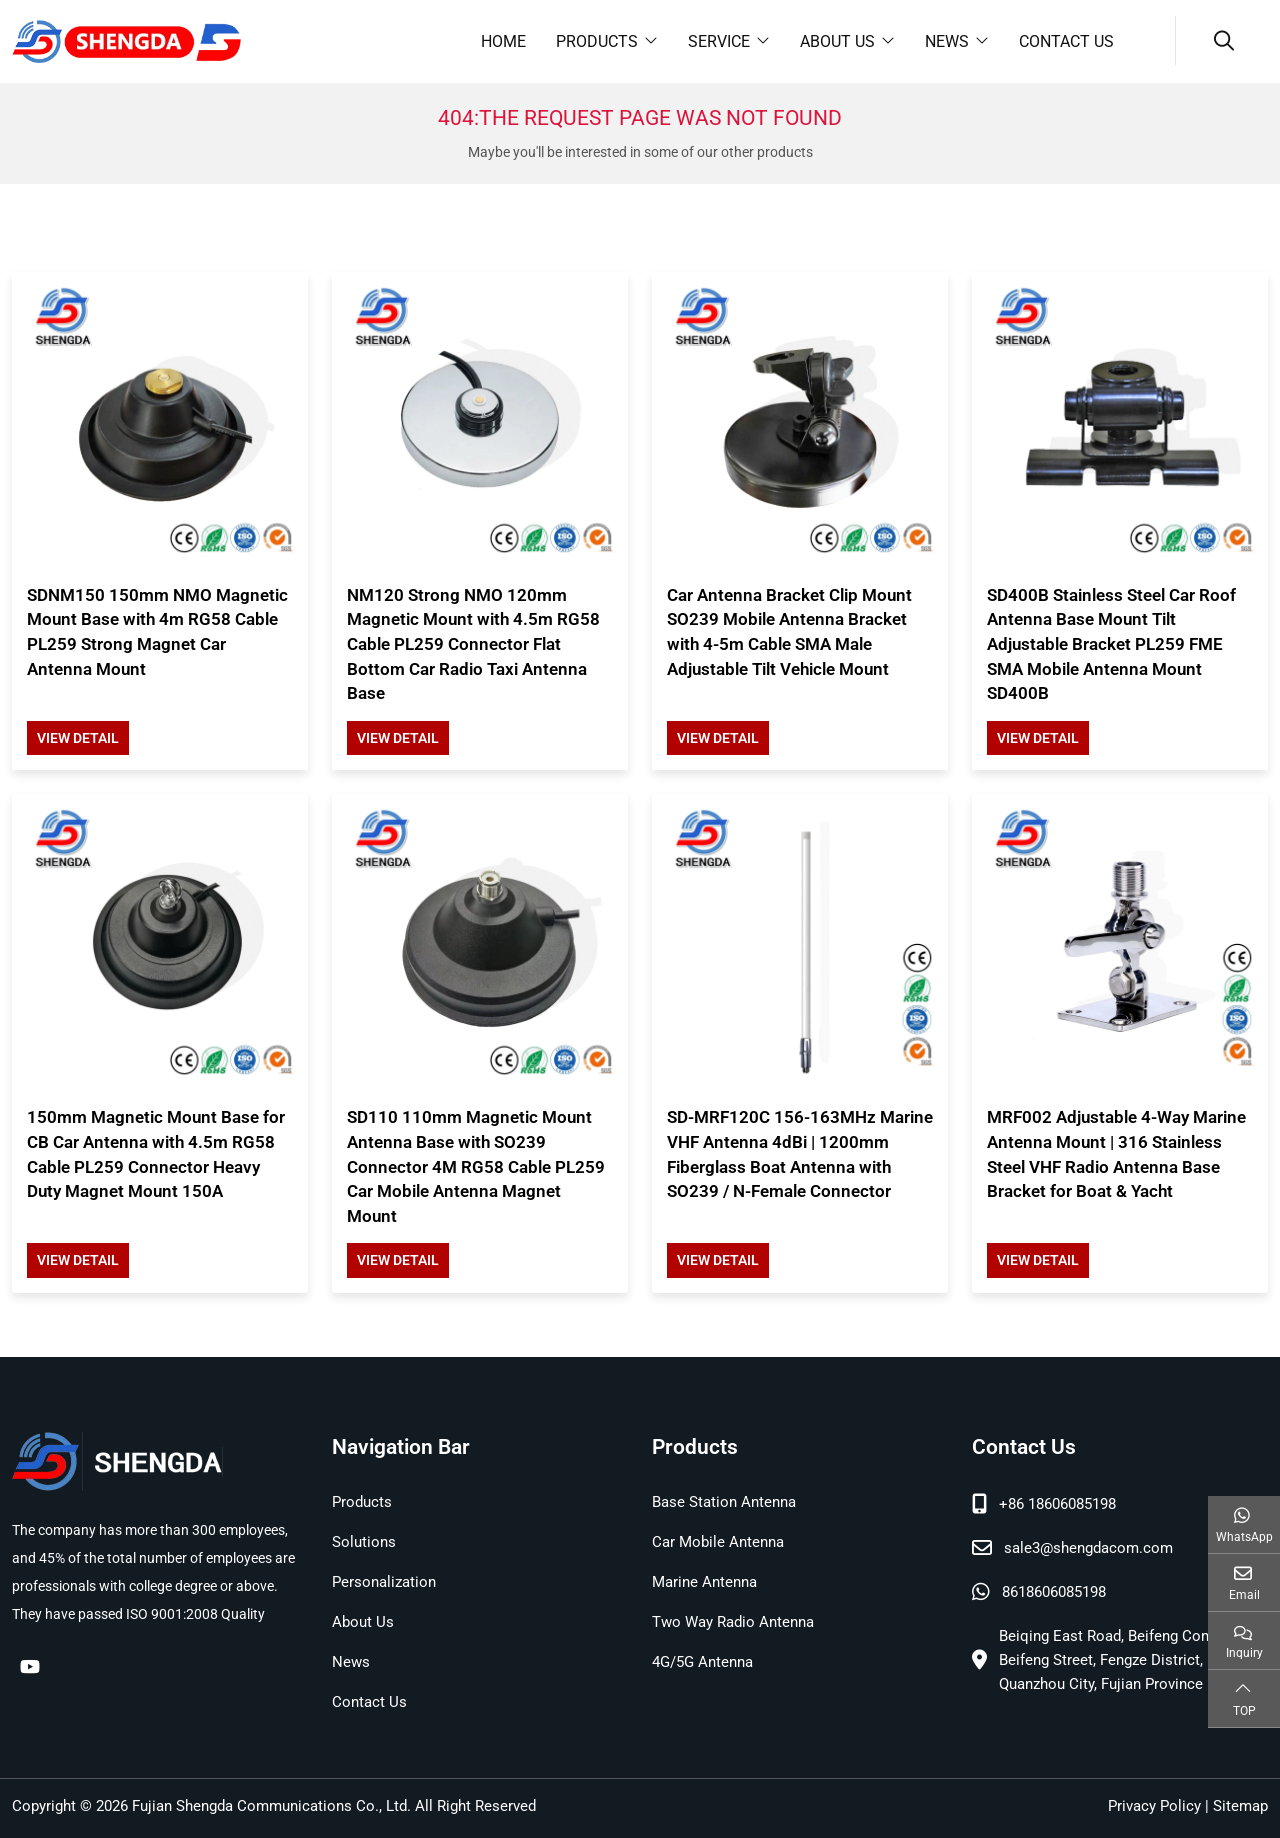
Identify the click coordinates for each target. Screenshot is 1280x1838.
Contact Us (1066, 41)
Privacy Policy (1154, 1806)
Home (503, 41)
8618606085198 (1054, 1592)
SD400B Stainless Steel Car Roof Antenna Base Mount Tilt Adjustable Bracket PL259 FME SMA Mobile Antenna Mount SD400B (1111, 644)
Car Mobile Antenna (718, 1542)
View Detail (78, 738)
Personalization (384, 1582)
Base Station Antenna (724, 1502)
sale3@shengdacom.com (1088, 1548)
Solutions (364, 1542)
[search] (1221, 41)
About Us (837, 41)
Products (597, 41)
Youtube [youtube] (30, 1666)
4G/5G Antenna (702, 1662)
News (947, 41)
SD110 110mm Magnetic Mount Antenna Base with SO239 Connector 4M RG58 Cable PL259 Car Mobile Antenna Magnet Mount (476, 1166)
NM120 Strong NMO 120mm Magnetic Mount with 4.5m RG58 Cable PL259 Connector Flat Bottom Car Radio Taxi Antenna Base (473, 644)
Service (719, 41)
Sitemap (1240, 1806)
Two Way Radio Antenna (733, 1622)
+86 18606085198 (1057, 1504)
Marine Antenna (704, 1582)
